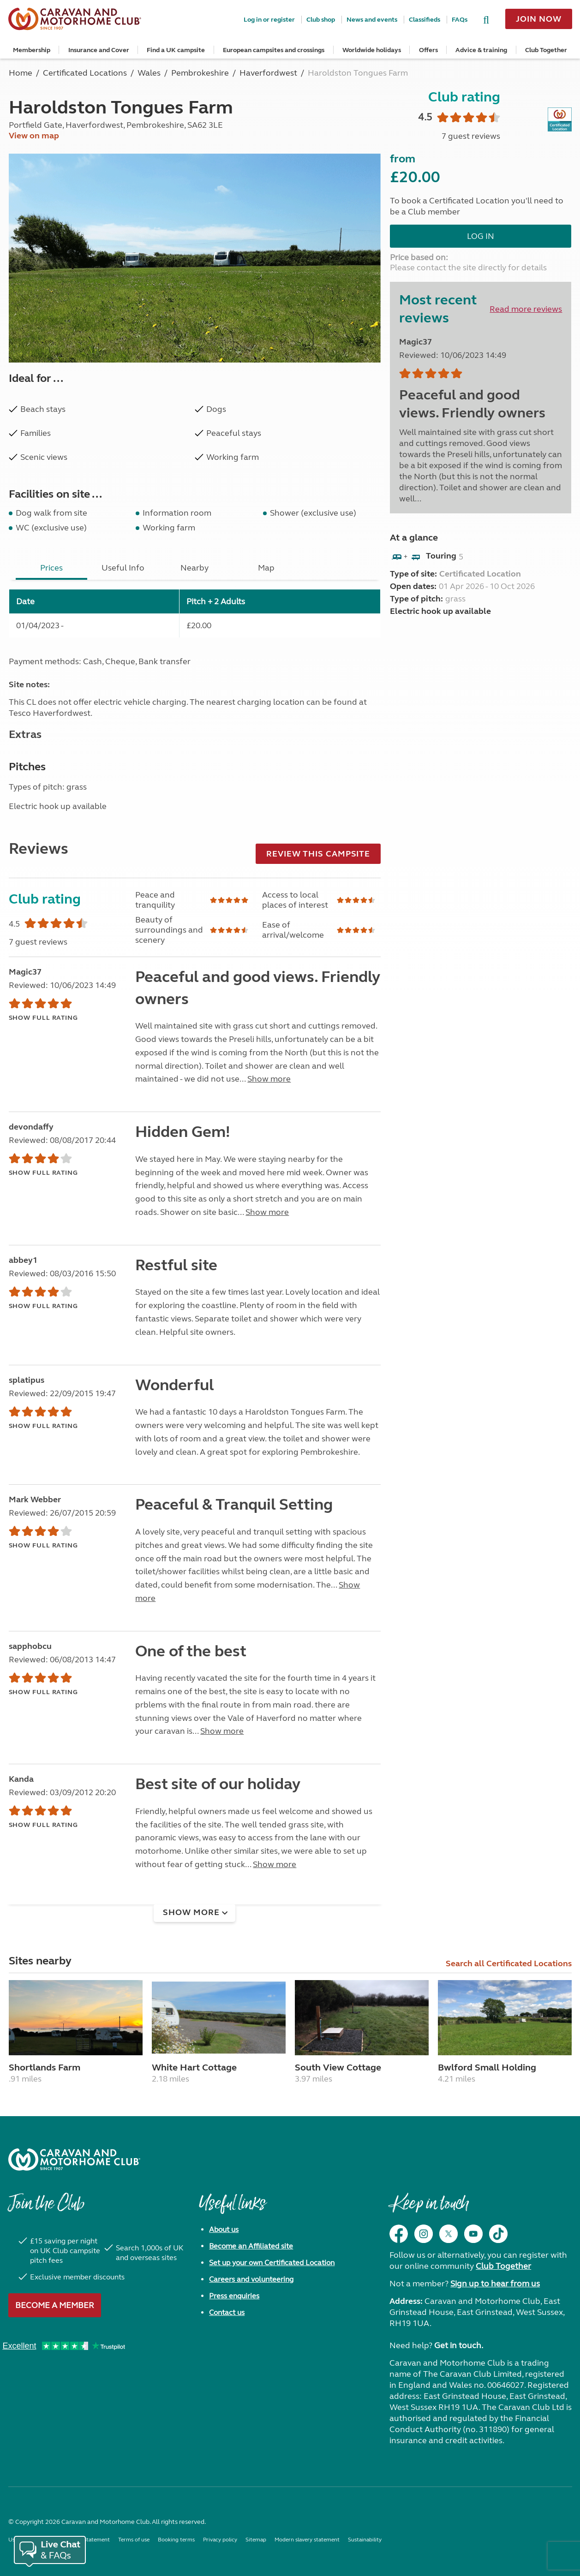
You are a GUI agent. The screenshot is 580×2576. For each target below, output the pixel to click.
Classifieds (424, 20)
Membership (31, 50)
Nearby (194, 568)
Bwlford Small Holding (487, 2067)
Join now (538, 19)
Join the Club (46, 2208)
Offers (428, 50)
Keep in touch (428, 2208)
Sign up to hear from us (495, 2284)
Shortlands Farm (44, 2067)
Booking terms (176, 2539)
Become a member (54, 2305)
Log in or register (269, 20)
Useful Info (123, 568)
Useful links (232, 2208)
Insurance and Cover (98, 50)
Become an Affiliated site (251, 2246)
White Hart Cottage (194, 2067)
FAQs (459, 20)
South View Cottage (338, 2067)
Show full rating (43, 1018)
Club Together (546, 50)
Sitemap (255, 2539)
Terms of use (133, 2539)
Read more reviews (526, 309)
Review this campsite (318, 854)
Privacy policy (220, 2539)
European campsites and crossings (273, 50)
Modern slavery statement (307, 2539)
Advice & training (481, 50)
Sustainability (365, 2539)
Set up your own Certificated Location (272, 2262)
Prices (51, 568)
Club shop (320, 20)
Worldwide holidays (371, 50)
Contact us (227, 2312)
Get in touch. (458, 2345)
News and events (372, 20)
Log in (480, 236)
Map (266, 568)
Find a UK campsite (176, 50)
